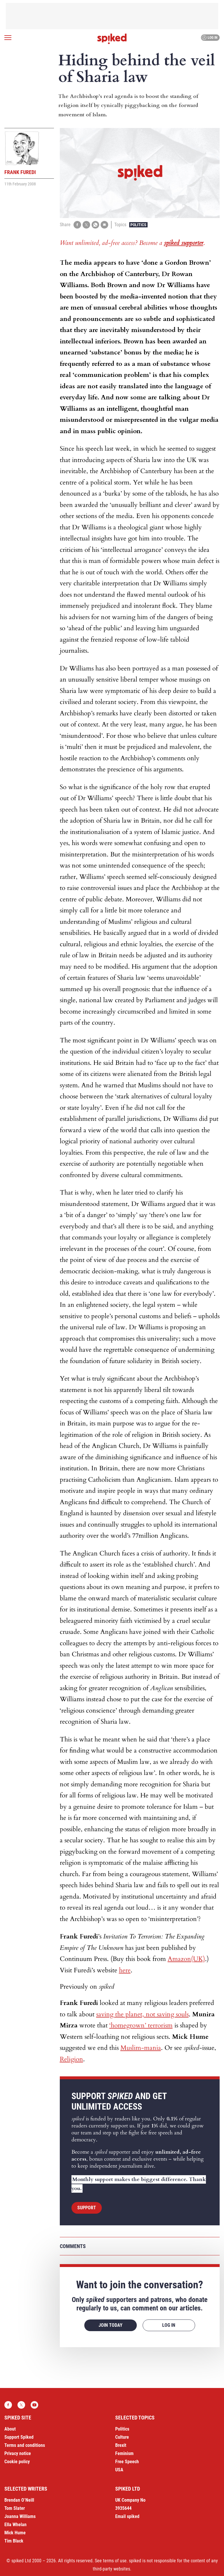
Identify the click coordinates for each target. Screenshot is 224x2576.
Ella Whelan (15, 2524)
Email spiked (127, 2516)
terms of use (115, 2560)
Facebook (8, 2405)
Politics (138, 224)
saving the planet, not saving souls (142, 2014)
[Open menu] (8, 37)
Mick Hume (15, 2532)
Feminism (124, 2453)
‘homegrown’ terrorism (141, 2025)
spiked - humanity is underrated (112, 39)
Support (86, 2207)
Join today (111, 2325)
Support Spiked (19, 2437)
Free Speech (127, 2461)
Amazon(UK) (186, 1959)
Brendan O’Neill (19, 2500)
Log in (209, 37)
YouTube (34, 2405)
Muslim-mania (140, 2047)
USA (119, 2470)
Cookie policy (17, 2461)
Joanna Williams (20, 2516)
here (125, 1970)
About (10, 2429)
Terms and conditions (24, 2445)
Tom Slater (14, 2508)
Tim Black (13, 2541)
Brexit (120, 2445)
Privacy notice (17, 2453)
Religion (71, 2059)
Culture (122, 2437)
